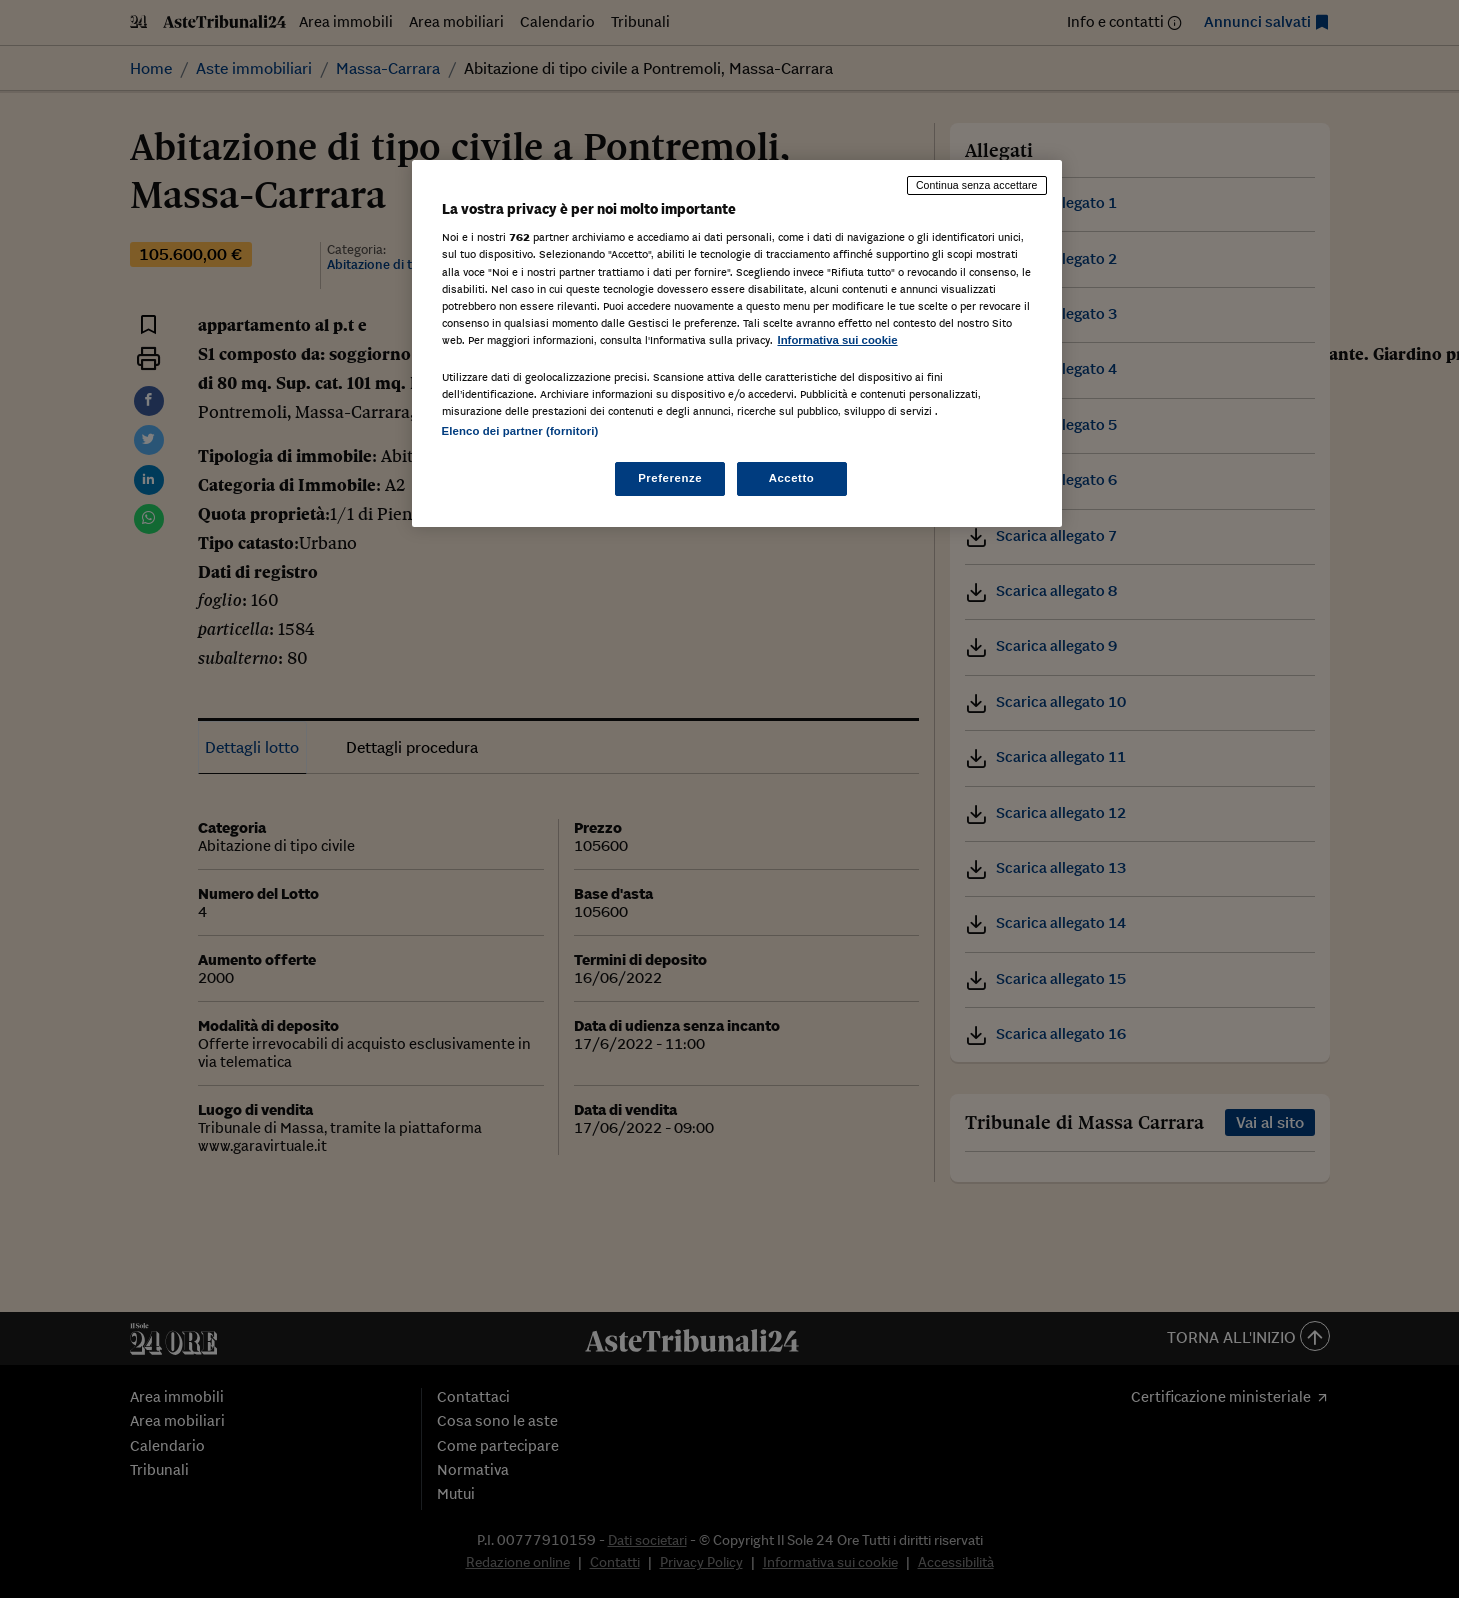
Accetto (792, 478)
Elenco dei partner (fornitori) (520, 431)
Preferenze (670, 478)
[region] (737, 343)
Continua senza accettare (977, 185)
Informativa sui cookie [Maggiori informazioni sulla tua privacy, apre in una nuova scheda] (838, 340)
